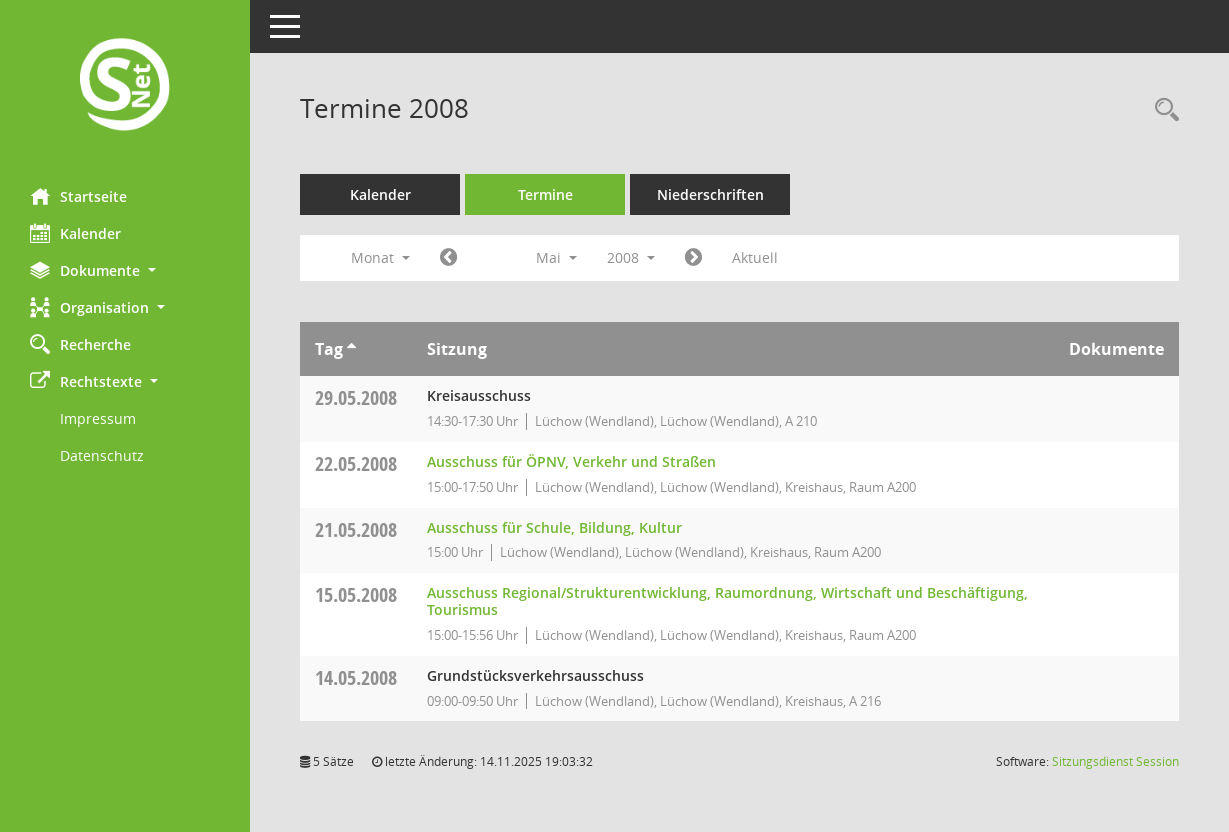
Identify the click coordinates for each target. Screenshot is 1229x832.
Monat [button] (380, 257)
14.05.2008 (356, 677)
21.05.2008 (356, 529)
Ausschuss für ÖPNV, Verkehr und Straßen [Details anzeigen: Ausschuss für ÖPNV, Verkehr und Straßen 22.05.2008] (571, 461)
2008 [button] (631, 257)
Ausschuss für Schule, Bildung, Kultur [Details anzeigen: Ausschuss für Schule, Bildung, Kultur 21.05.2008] (554, 527)
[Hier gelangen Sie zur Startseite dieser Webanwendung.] (125, 86)
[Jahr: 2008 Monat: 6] (693, 258)
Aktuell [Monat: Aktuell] (755, 257)
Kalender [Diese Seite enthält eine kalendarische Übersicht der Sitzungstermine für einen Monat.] (75, 233)
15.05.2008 (356, 594)
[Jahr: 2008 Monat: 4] (448, 258)
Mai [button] (556, 257)
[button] (125, 270)
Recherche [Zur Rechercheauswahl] (80, 344)
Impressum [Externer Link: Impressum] (98, 418)
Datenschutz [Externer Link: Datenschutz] (102, 455)
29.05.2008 (356, 397)
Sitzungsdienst (1115, 761)
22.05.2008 (356, 463)
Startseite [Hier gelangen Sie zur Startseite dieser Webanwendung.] (78, 196)
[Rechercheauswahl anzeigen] (1162, 110)
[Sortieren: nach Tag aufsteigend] (351, 349)
